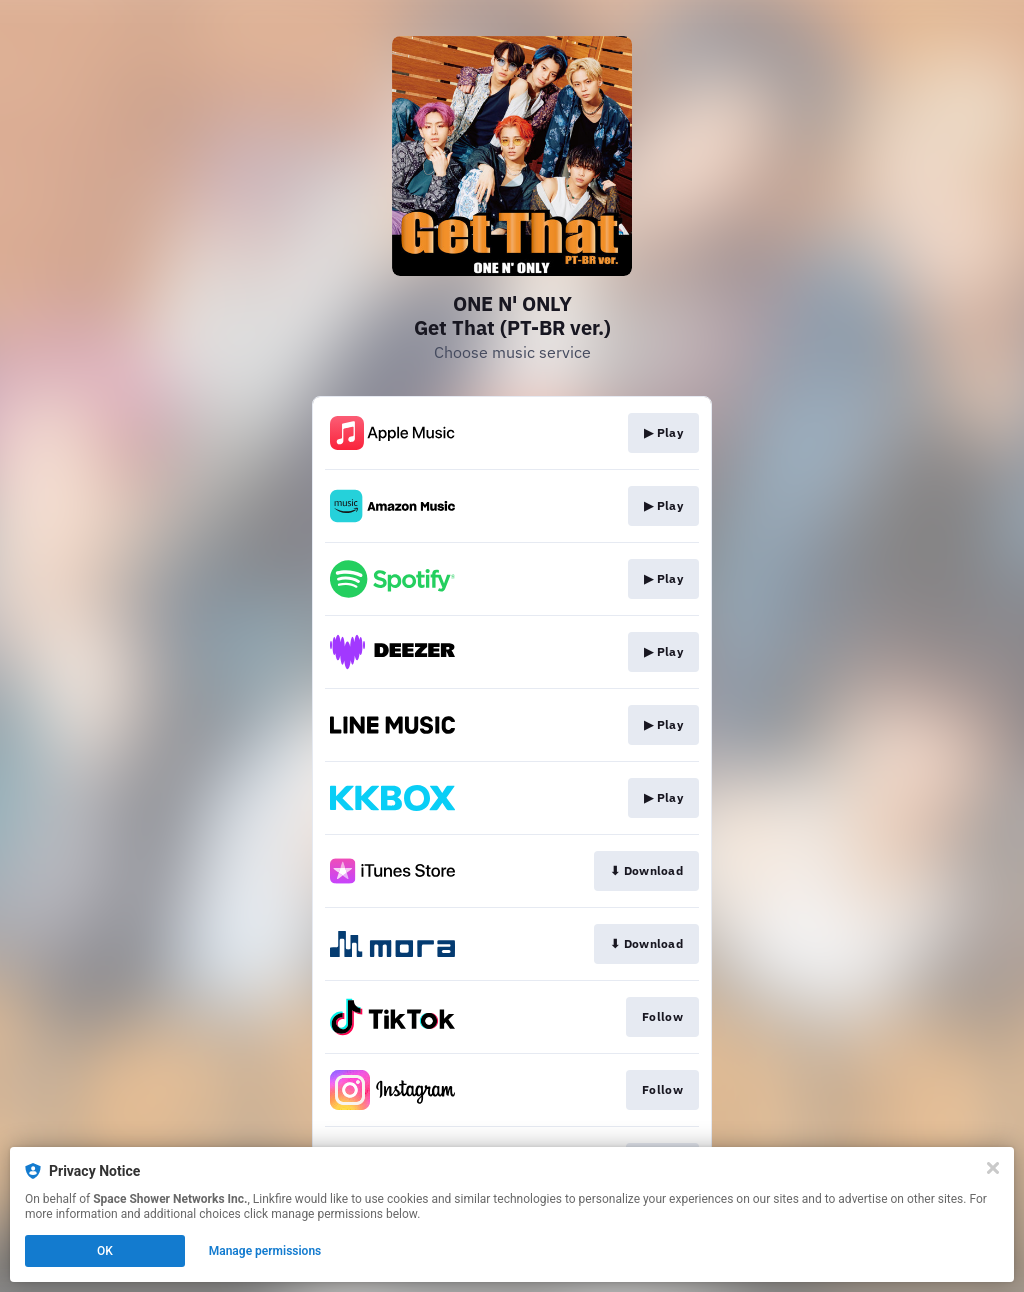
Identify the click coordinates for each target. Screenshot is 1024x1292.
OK (105, 1251)
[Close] (993, 1168)
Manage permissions (265, 1251)
